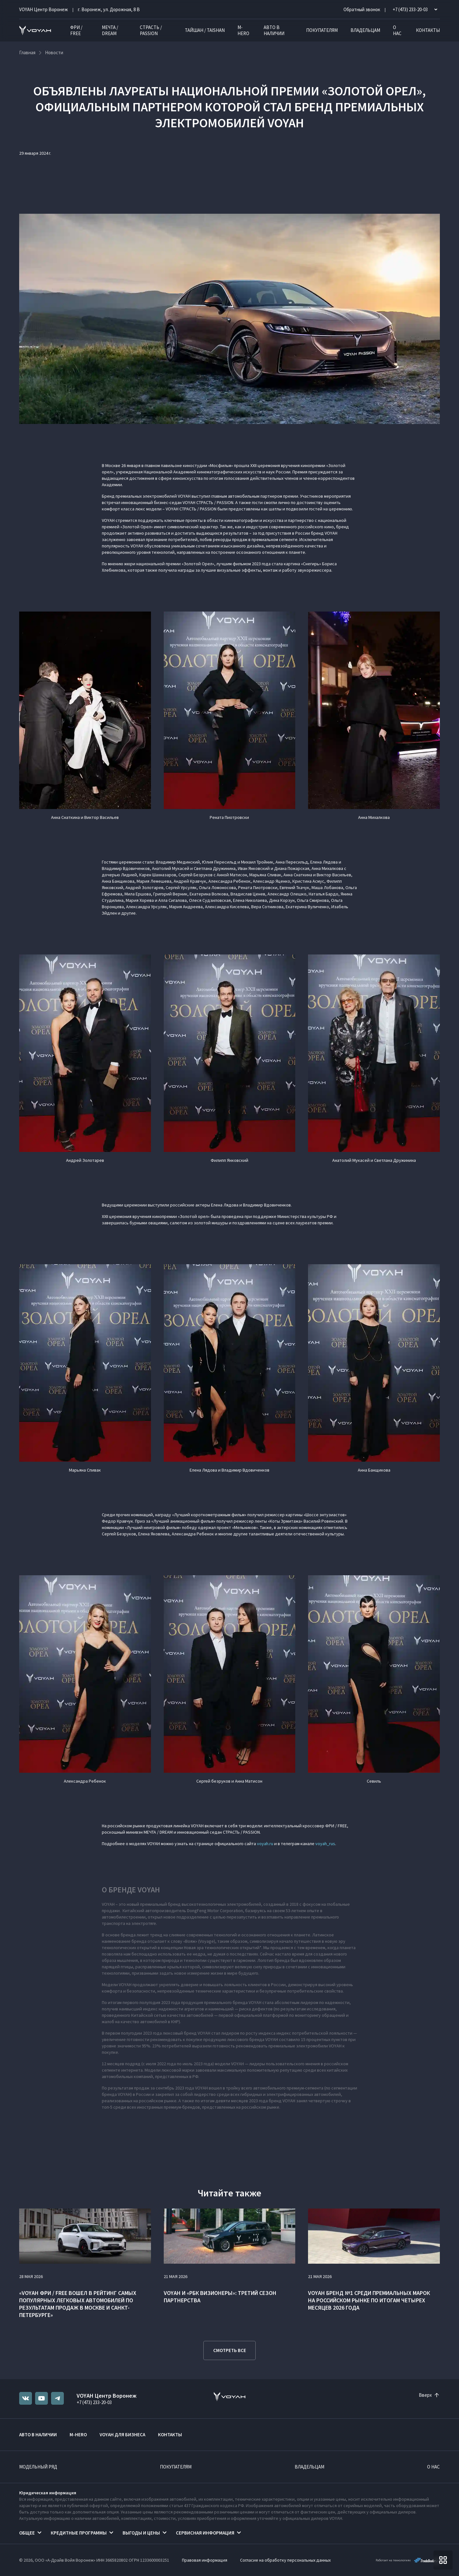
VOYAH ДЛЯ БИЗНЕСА (122, 2434)
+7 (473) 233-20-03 (94, 2402)
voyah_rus (325, 1843)
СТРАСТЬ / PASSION (151, 30)
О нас (397, 30)
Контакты (428, 30)
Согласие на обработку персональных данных (285, 2560)
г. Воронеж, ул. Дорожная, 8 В (109, 9)
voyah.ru (265, 1843)
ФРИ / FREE (76, 30)
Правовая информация (204, 2560)
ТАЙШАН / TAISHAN (205, 30)
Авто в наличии (274, 30)
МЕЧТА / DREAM (110, 30)
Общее (27, 2533)
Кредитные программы (79, 2533)
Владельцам (365, 30)
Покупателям (322, 30)
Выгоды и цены (141, 2533)
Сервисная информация (205, 2533)
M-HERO (243, 30)
